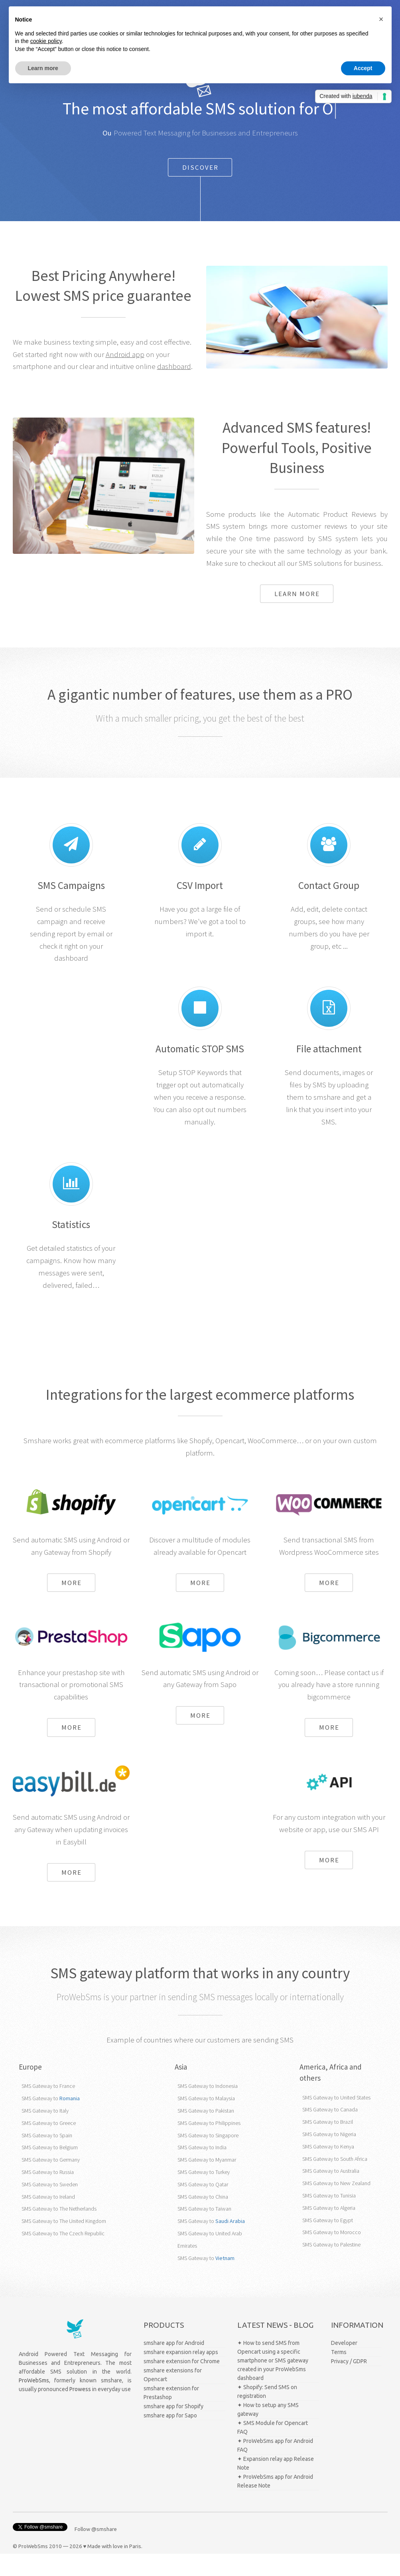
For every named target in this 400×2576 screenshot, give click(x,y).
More (71, 1605)
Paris (135, 2569)
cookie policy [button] (46, 41)
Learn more (297, 616)
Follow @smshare (96, 2552)
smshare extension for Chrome (182, 2383)
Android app (125, 376)
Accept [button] (363, 68)
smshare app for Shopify (173, 2428)
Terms (339, 2374)
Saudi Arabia (230, 2243)
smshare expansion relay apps (181, 2374)
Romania (69, 2121)
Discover (200, 189)
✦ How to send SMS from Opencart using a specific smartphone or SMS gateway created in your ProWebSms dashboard (272, 2382)
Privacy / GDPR (349, 2383)
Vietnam (224, 2280)
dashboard (174, 389)
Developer (344, 2365)
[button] (381, 19)
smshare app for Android (174, 2365)
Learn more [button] (43, 68)
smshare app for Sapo (170, 2438)
